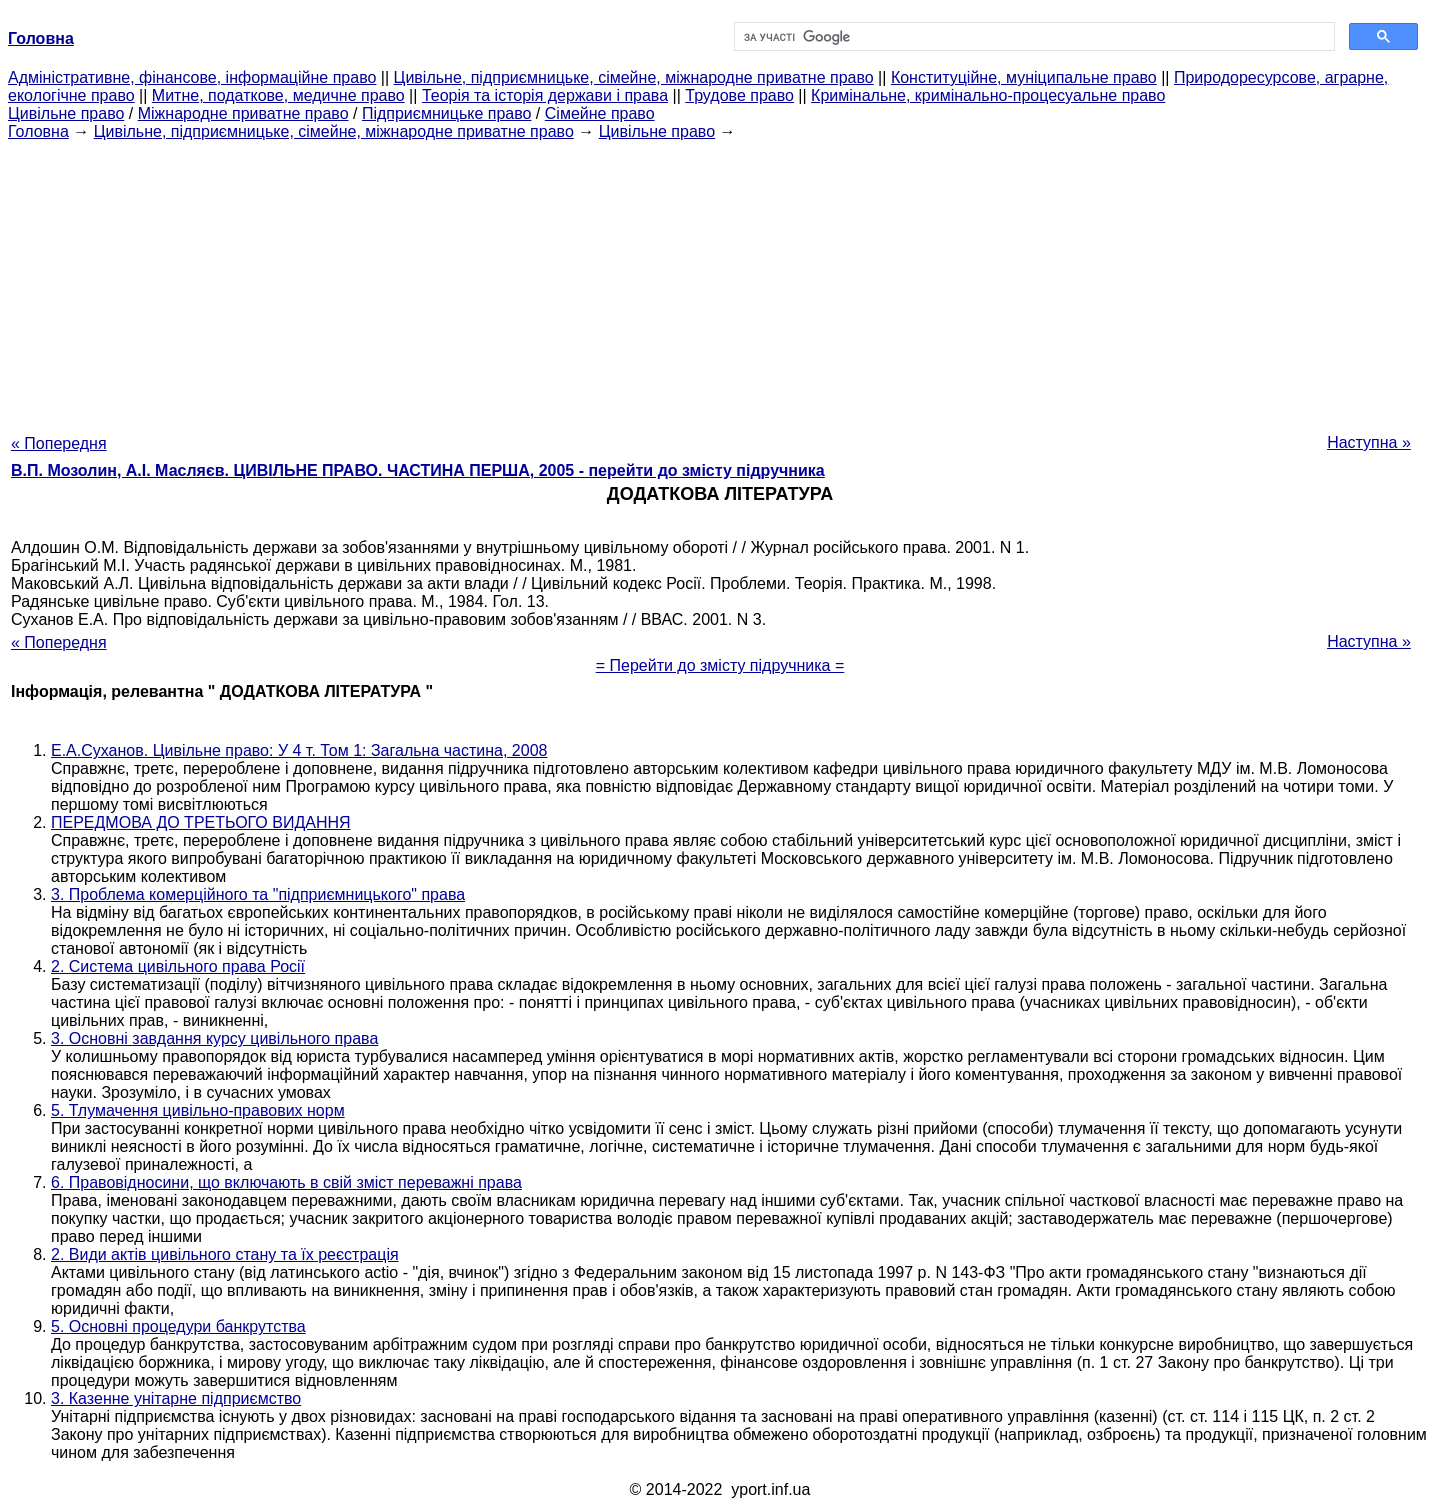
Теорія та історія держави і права (545, 95)
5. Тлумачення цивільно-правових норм (198, 1110)
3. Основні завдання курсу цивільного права (214, 1038)
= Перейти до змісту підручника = (720, 665)
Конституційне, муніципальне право (1024, 77)
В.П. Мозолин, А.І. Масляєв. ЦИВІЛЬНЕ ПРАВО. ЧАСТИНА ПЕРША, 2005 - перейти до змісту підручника (418, 470)
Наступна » (1369, 442)
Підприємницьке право (447, 113)
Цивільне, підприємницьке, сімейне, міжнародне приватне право (634, 77)
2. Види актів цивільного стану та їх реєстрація (225, 1254)
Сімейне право (600, 113)
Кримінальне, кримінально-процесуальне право (988, 95)
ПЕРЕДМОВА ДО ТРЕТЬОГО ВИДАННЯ (201, 822)
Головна (38, 131)
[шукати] (1032, 37)
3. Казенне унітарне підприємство (176, 1398)
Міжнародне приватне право (243, 113)
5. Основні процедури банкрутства (178, 1326)
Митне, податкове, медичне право (278, 95)
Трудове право (739, 95)
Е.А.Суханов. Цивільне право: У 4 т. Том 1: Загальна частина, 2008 (299, 750)
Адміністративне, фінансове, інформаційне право (192, 77)
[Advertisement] (720, 281)
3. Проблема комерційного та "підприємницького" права (258, 894)
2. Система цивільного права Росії (178, 966)
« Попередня (59, 443)
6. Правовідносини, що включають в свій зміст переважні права (286, 1182)
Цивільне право (66, 113)
